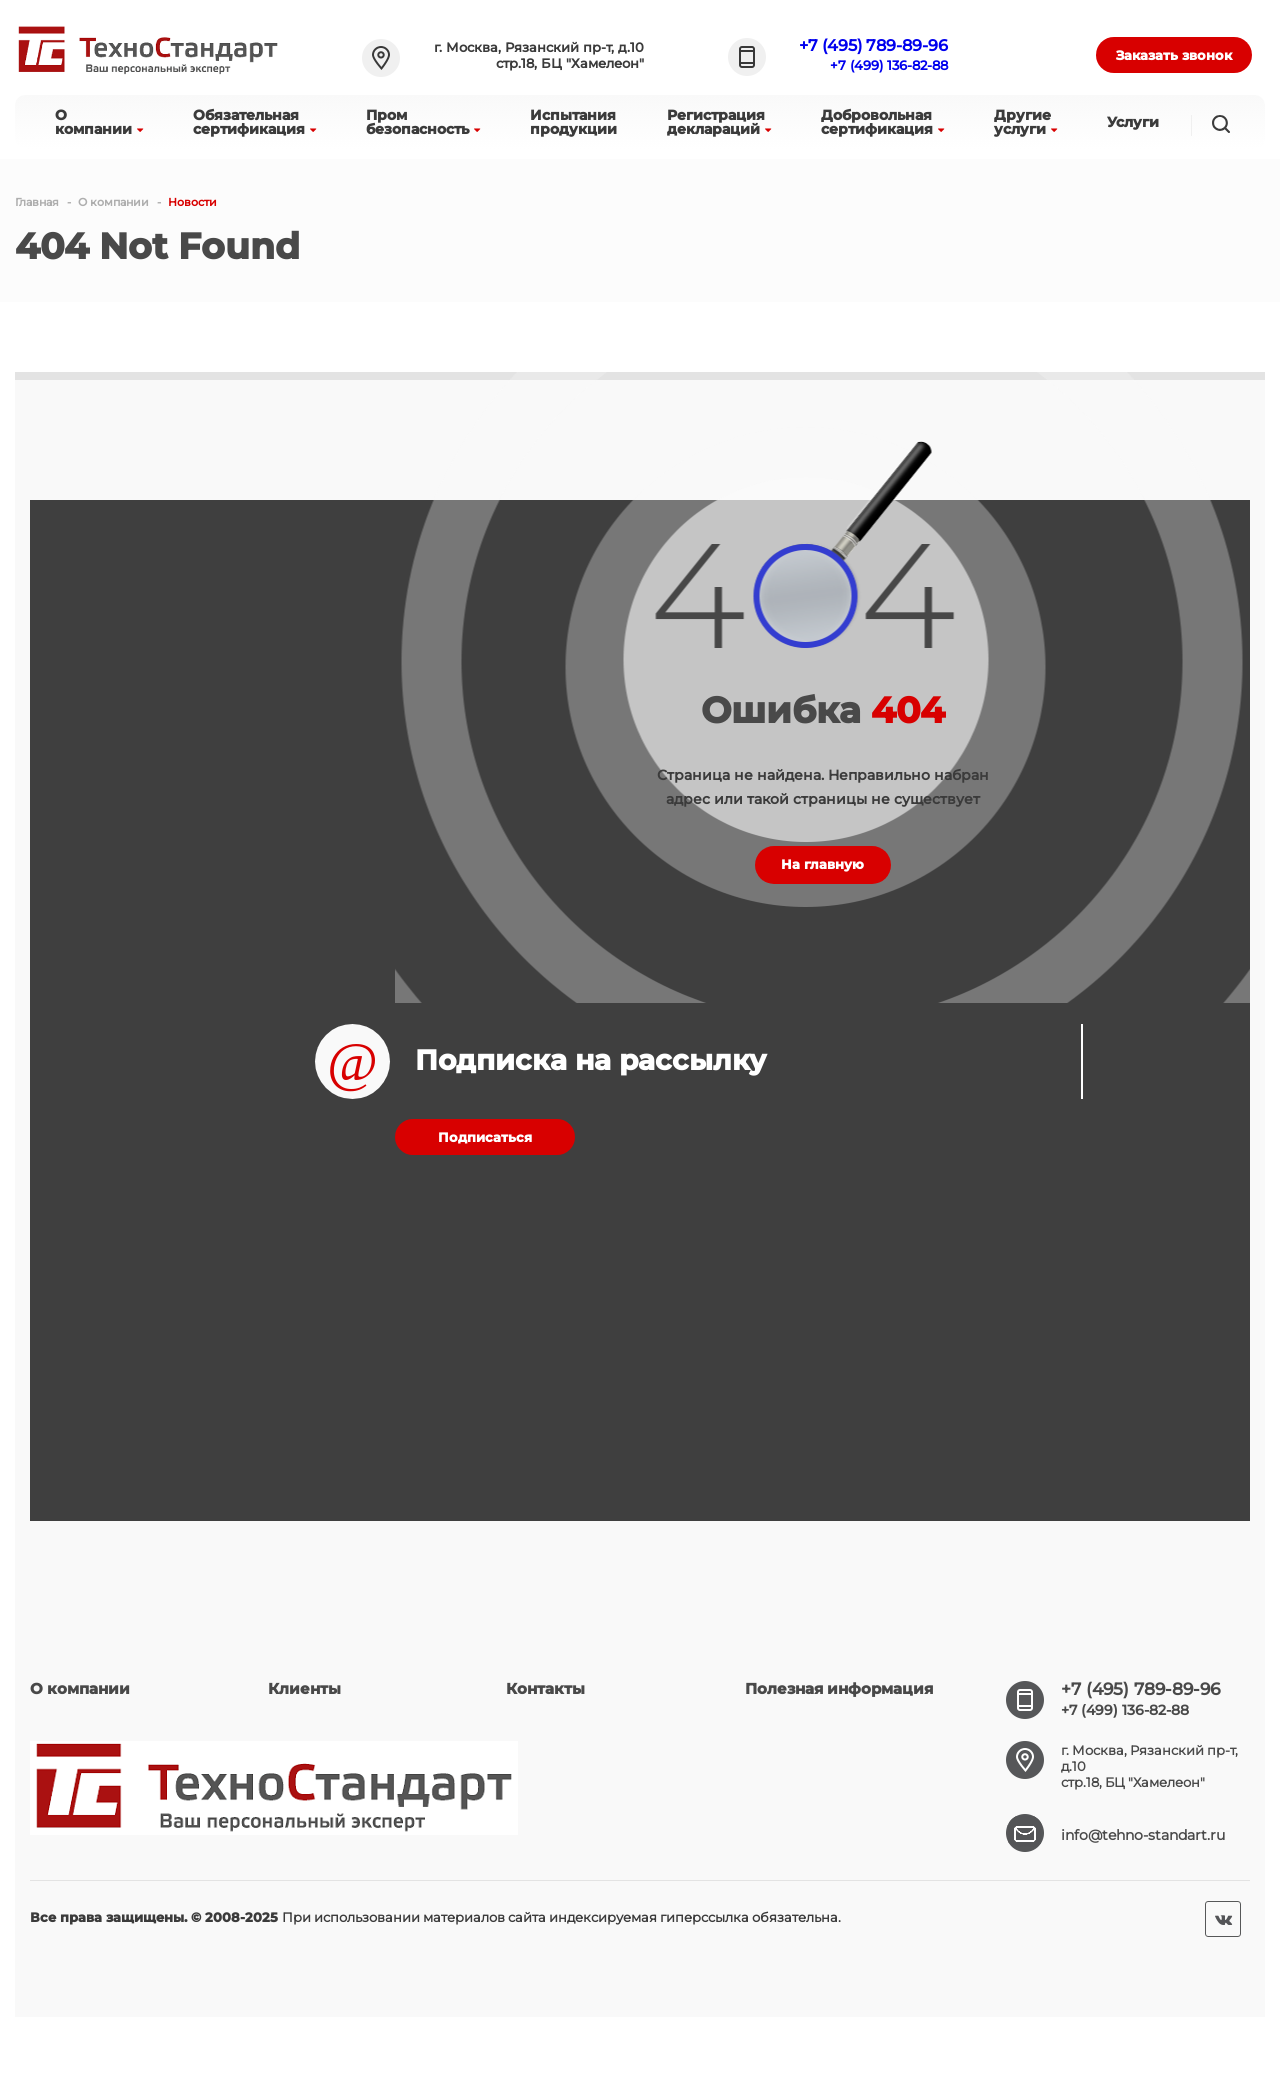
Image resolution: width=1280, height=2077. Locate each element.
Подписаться (485, 1137)
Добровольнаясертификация (882, 122)
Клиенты (304, 1688)
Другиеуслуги (1025, 122)
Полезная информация (839, 1688)
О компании (80, 1688)
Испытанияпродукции (573, 122)
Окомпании (99, 122)
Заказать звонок (1174, 55)
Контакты (545, 1688)
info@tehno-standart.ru (1143, 1835)
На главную (822, 864)
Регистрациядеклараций (719, 122)
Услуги (1133, 122)
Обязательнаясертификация (254, 122)
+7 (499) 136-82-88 (889, 65)
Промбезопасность (423, 122)
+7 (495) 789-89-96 (873, 45)
